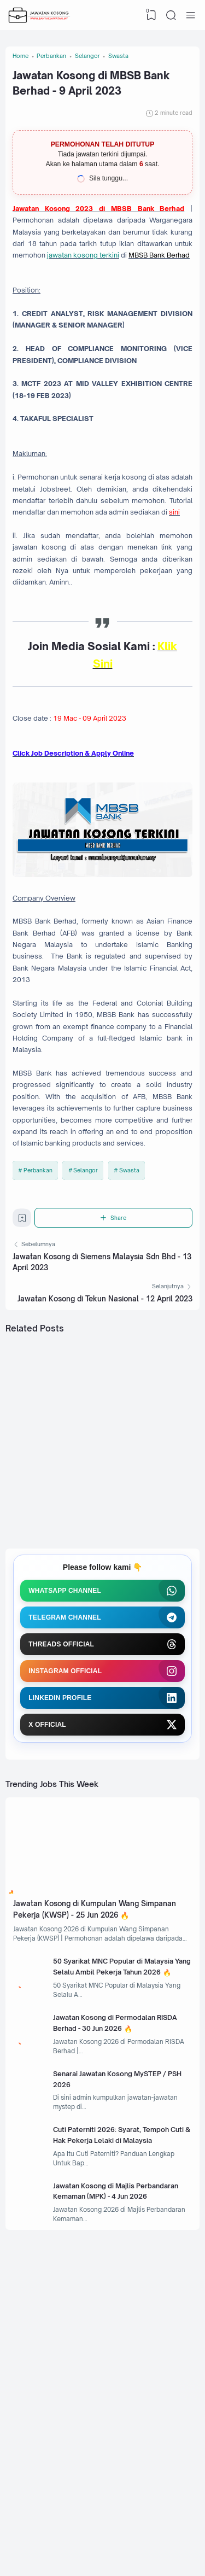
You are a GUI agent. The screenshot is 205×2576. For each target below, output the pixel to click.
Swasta (130, 1334)
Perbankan (38, 1334)
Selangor (86, 1334)
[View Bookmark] (149, 15)
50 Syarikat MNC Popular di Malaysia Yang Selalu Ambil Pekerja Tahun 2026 (111, 2186)
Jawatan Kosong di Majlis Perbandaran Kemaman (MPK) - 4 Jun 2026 (120, 2445)
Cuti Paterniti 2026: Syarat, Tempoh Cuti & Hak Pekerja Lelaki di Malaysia (125, 2380)
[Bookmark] (23, 1390)
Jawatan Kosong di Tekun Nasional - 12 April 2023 (104, 1475)
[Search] (170, 15)
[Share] (115, 1387)
